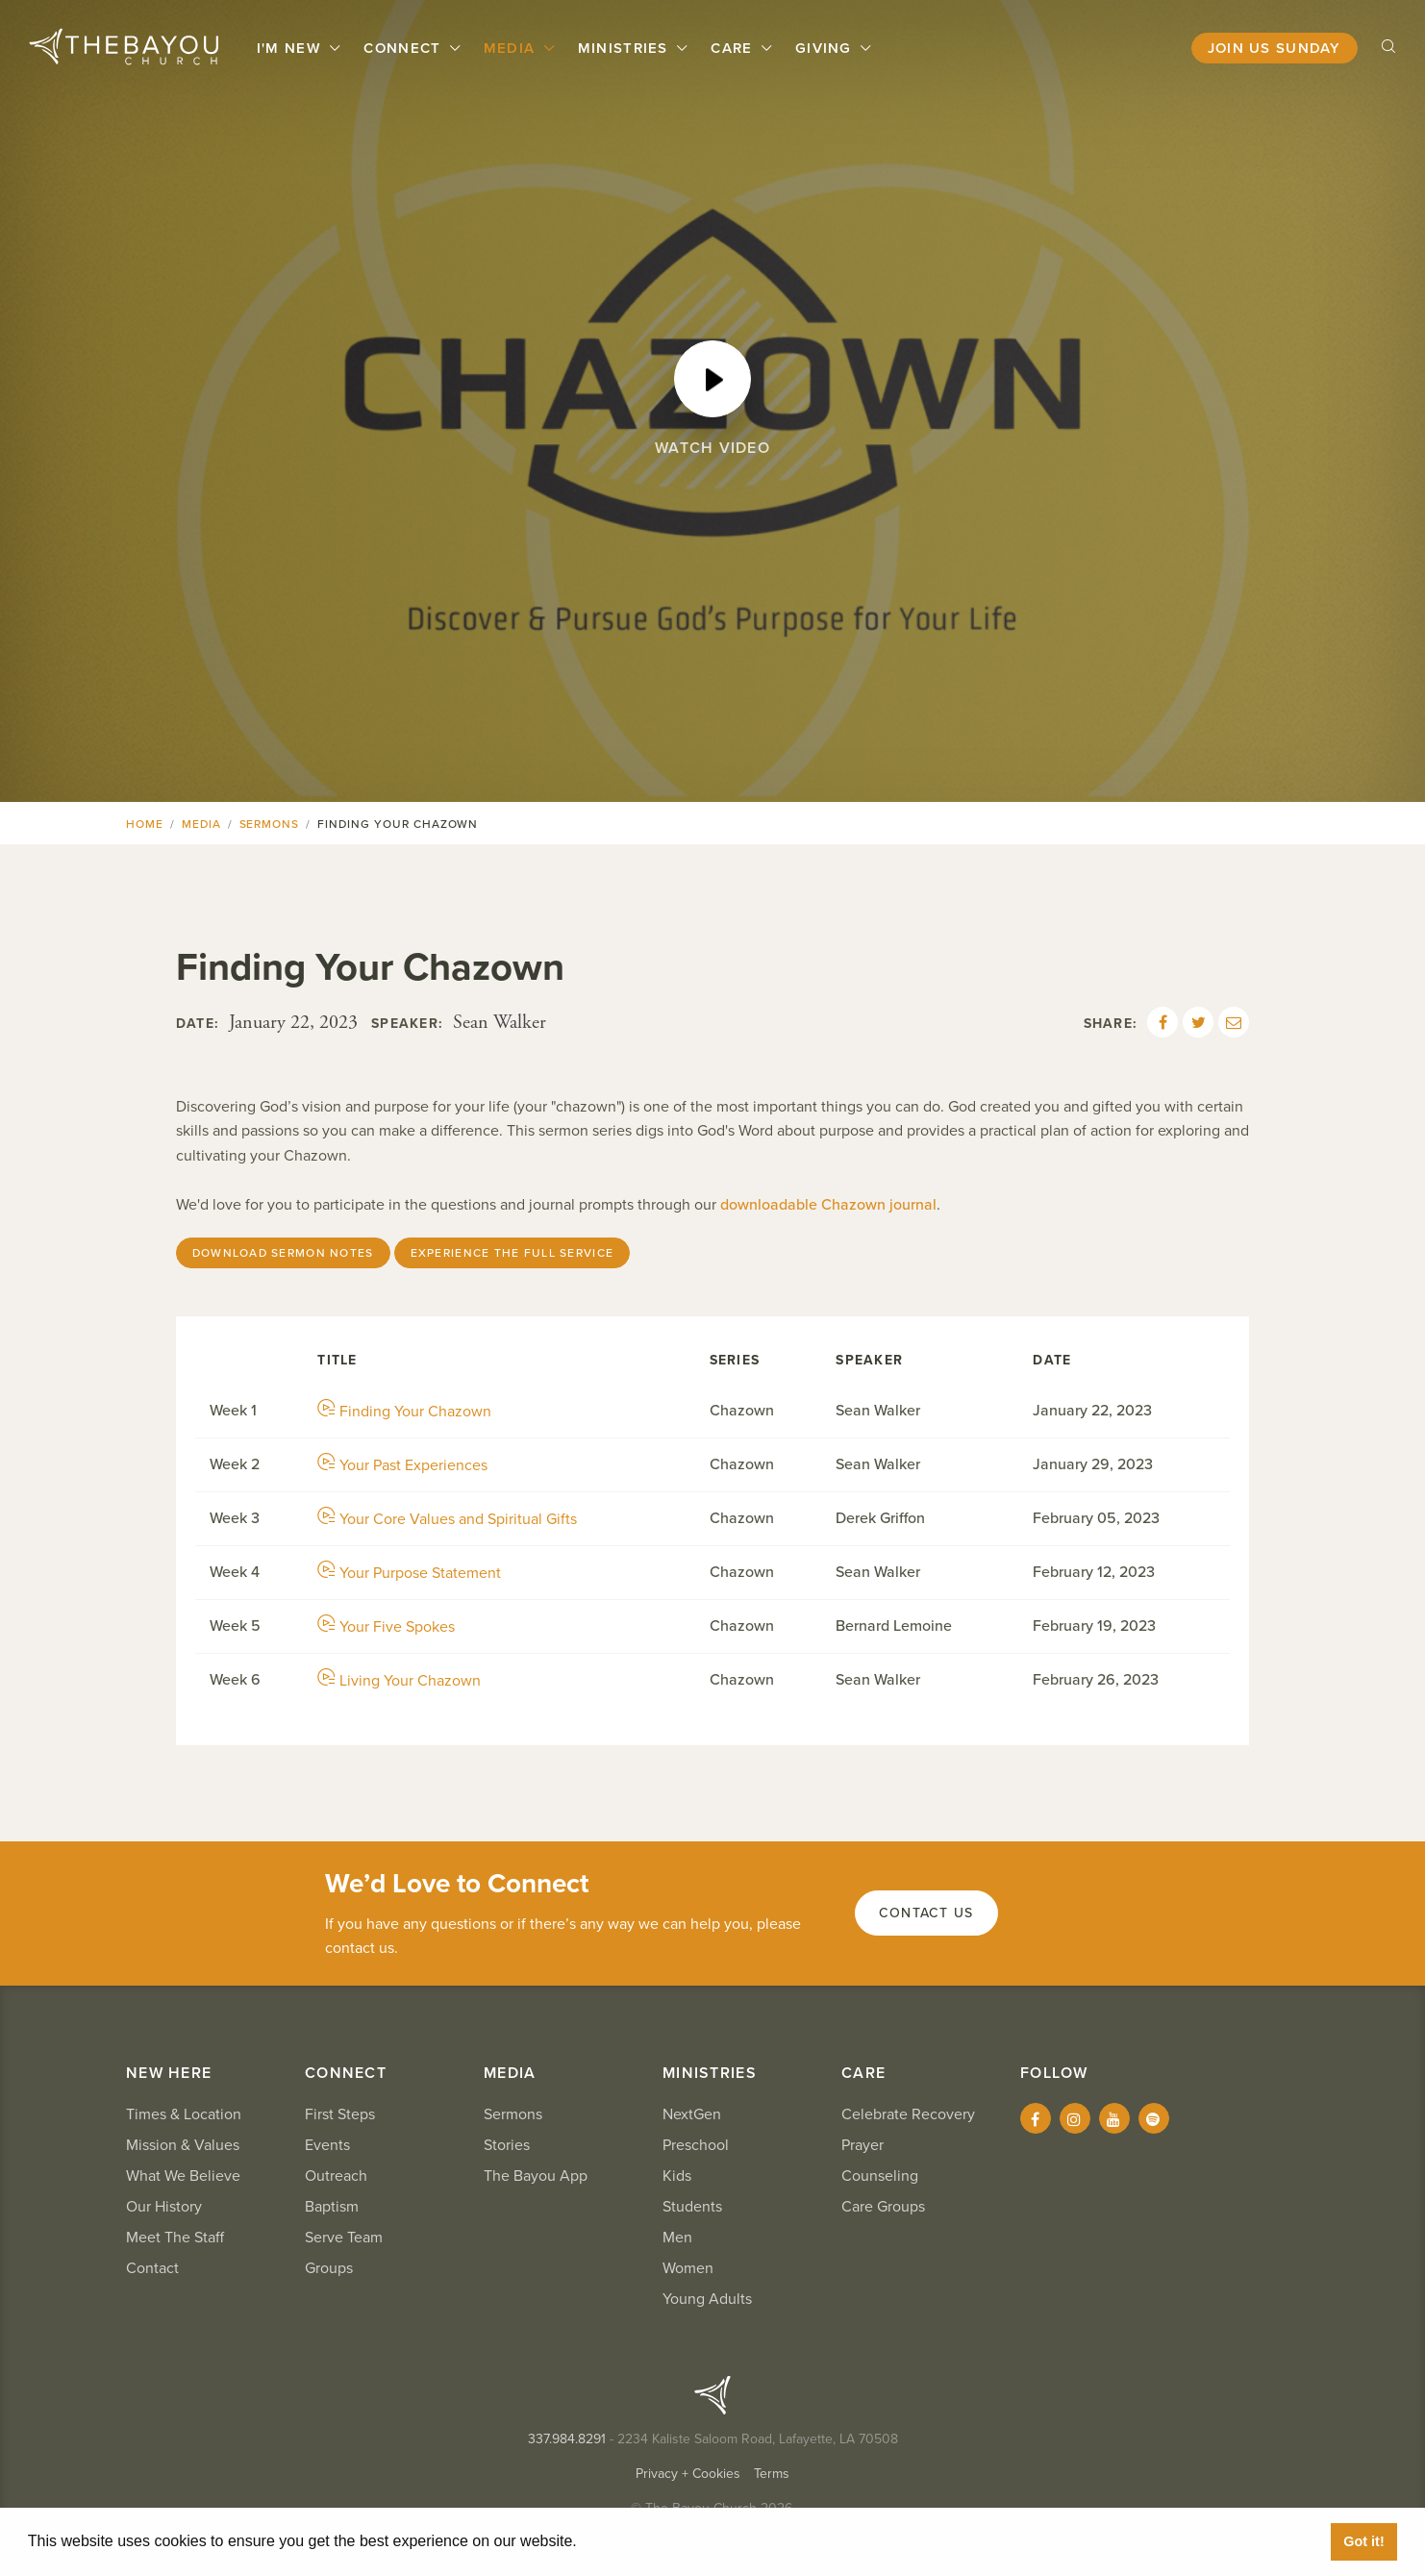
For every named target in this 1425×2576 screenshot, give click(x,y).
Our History (164, 2206)
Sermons (269, 824)
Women (687, 2268)
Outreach (336, 2176)
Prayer (862, 2145)
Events (327, 2145)
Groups (329, 2268)
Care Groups (883, 2206)
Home (144, 824)
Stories (507, 2145)
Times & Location (183, 2114)
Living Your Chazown (399, 1680)
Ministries (625, 48)
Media (512, 48)
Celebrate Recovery (908, 2114)
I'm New (291, 48)
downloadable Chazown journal (828, 1204)
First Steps (340, 2114)
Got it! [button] (1363, 2541)
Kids (676, 2176)
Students (692, 2206)
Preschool (695, 2145)
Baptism (332, 2206)
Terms (771, 2473)
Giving (826, 48)
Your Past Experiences (402, 1465)
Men (677, 2237)
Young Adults (707, 2299)
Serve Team (344, 2237)
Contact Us (926, 1913)
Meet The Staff (175, 2237)
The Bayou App (536, 2176)
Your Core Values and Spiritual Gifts (447, 1519)
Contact (152, 2268)
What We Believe (183, 2176)
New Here (169, 2073)
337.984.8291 (567, 2439)
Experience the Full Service (512, 1253)
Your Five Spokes (386, 1627)
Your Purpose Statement (409, 1573)
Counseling (879, 2176)
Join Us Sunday (1274, 48)
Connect (404, 48)
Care (734, 48)
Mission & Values (182, 2145)
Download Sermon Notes (283, 1253)
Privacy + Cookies (688, 2473)
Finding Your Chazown (404, 1411)
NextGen (691, 2114)
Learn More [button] (625, 2541)
